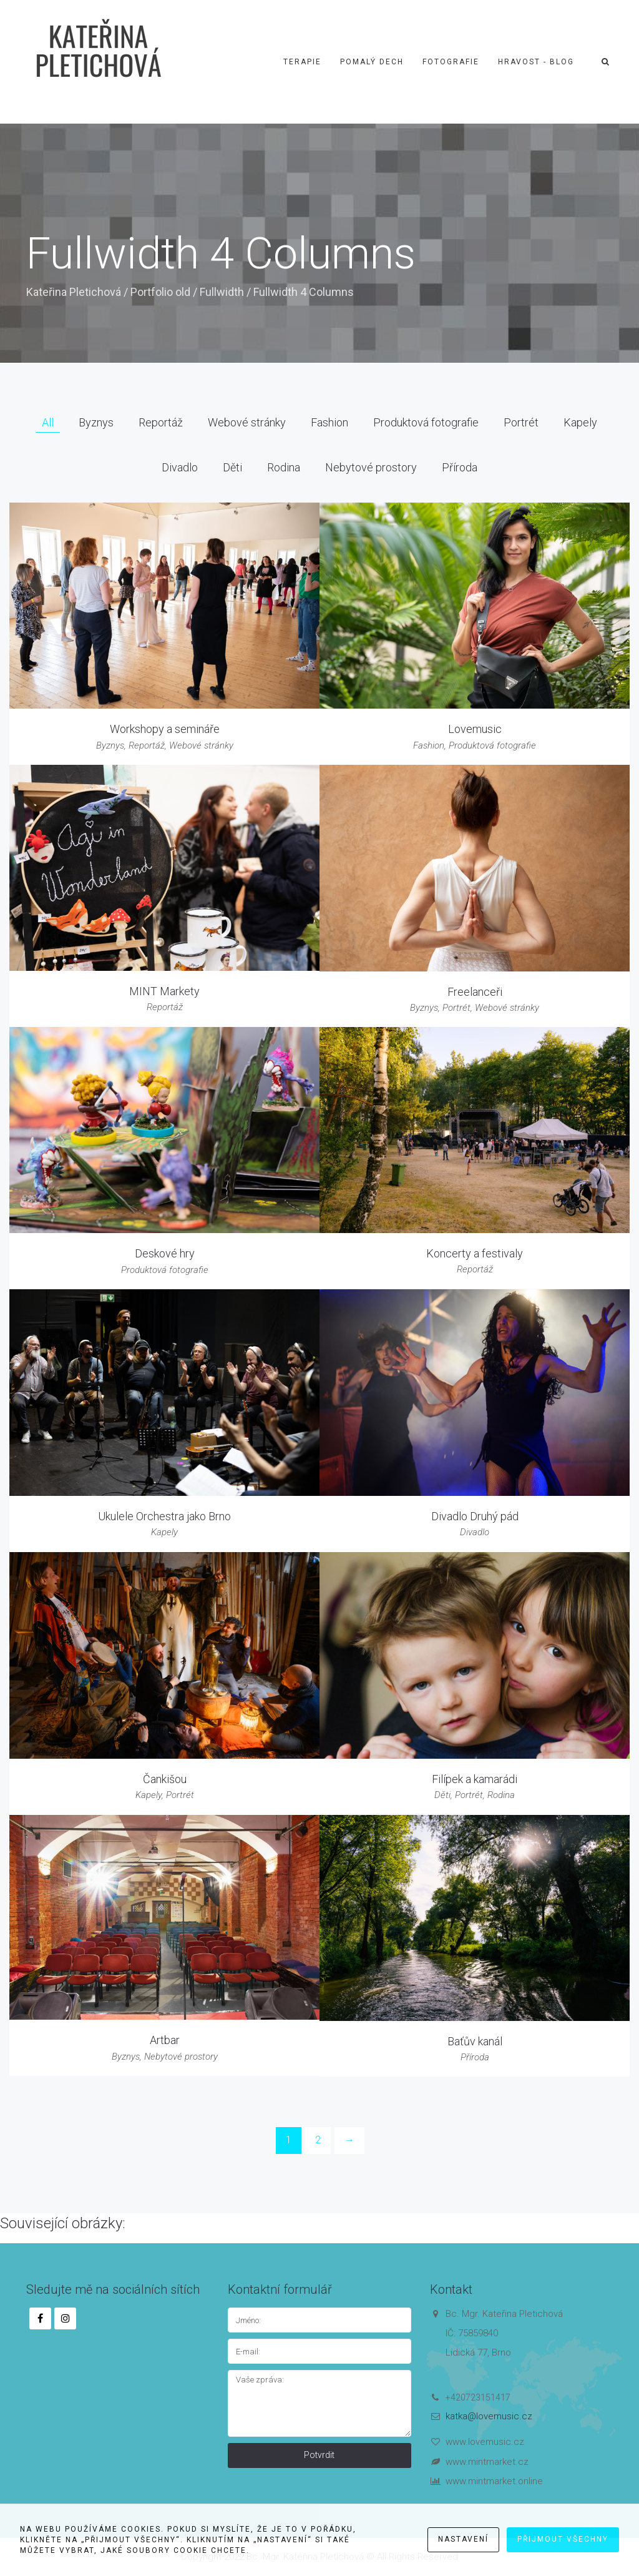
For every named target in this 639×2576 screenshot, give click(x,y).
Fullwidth (222, 291)
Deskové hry (165, 1253)
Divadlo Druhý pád (475, 1516)
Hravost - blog (536, 61)
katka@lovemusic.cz (489, 2416)
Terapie (302, 61)
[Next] (349, 2140)
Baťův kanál (474, 2041)
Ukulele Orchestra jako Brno (164, 1516)
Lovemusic (475, 728)
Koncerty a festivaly (474, 1253)
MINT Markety (164, 991)
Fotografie (450, 61)
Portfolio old (160, 291)
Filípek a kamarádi (474, 1779)
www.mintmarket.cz (487, 2461)
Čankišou (165, 1779)
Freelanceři (474, 991)
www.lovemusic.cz (485, 2441)
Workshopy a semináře (165, 728)
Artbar (165, 2040)
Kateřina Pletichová (73, 291)
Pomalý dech (372, 61)
